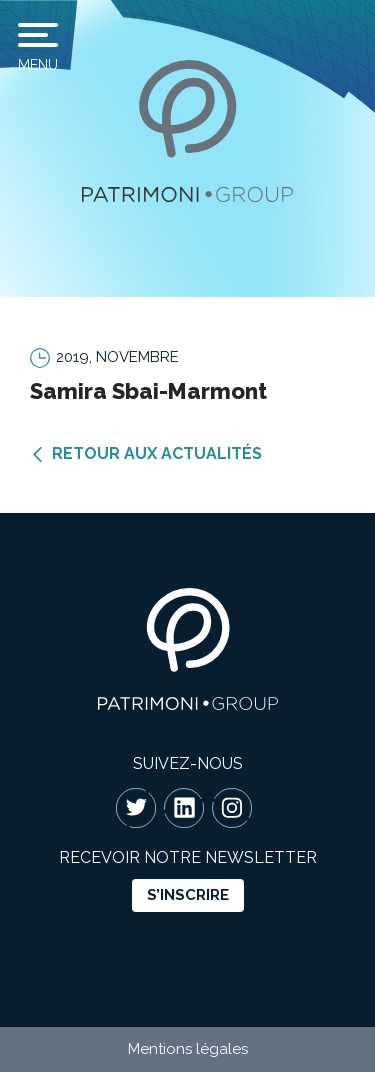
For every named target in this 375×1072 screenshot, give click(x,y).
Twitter (136, 808)
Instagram (232, 808)
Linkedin (184, 808)
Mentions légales (188, 1049)
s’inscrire (188, 895)
